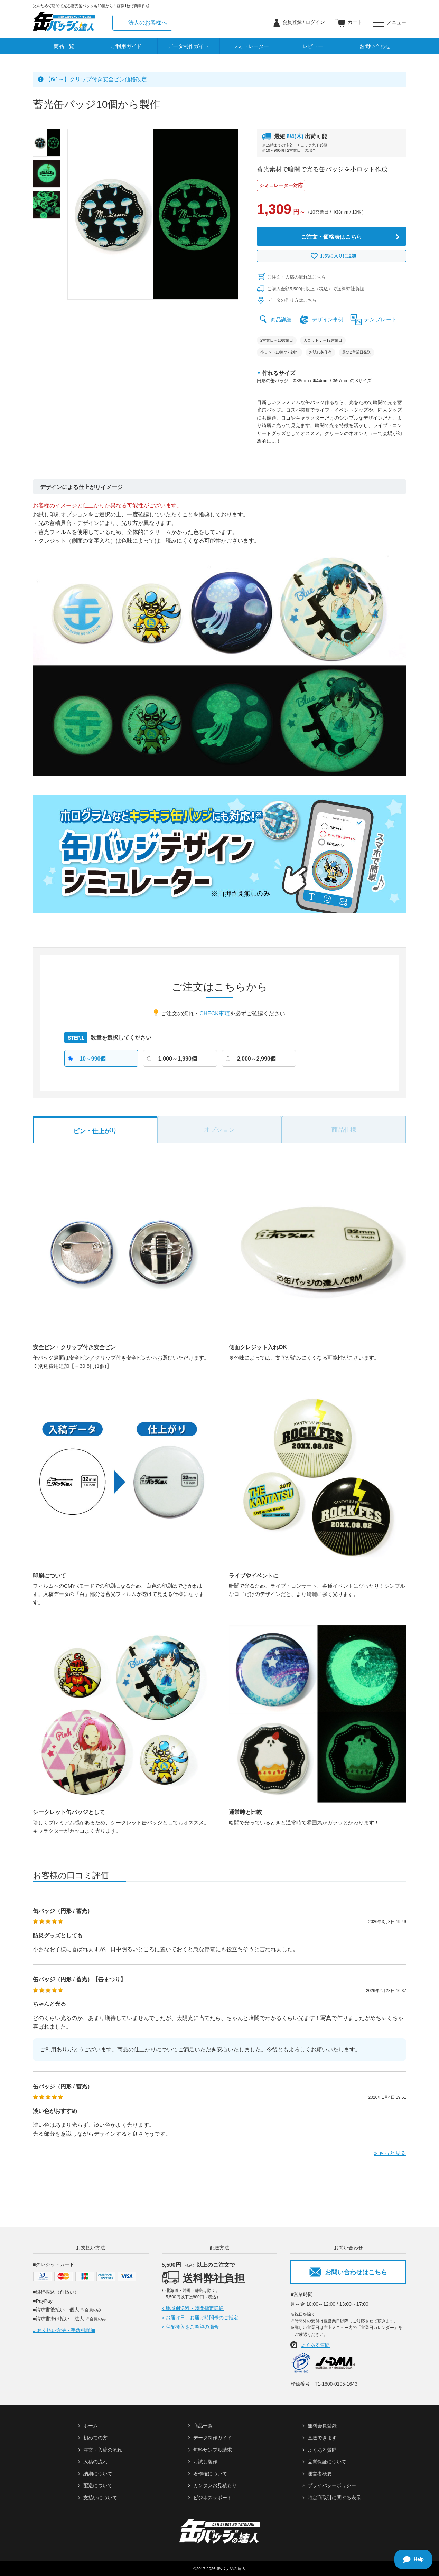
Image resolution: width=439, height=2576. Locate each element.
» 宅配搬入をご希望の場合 (190, 2327)
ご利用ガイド (126, 46)
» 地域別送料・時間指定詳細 (193, 2308)
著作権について (210, 2473)
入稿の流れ (95, 2461)
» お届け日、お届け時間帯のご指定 (200, 2317)
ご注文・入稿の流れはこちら (296, 277)
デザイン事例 (330, 319)
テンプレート (384, 319)
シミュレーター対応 (281, 185)
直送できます (322, 2438)
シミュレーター (251, 46)
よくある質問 (315, 2345)
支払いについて (100, 2497)
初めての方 (95, 2438)
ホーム (90, 2425)
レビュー (312, 46)
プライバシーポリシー (332, 2485)
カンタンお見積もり (215, 2485)
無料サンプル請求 (212, 2449)
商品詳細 (282, 319)
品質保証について (327, 2461)
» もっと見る (390, 2153)
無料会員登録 (322, 2425)
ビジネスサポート (212, 2497)
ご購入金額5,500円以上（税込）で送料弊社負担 (315, 288)
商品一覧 (64, 46)
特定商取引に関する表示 (334, 2497)
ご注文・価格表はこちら (331, 237)
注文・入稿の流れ (102, 2449)
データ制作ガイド (188, 46)
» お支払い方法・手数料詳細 (64, 2330)
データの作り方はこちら (292, 300)
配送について (97, 2485)
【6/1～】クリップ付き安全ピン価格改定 (96, 79)
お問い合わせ (375, 46)
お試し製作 (205, 2461)
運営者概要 (320, 2473)
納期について (97, 2473)
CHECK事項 (214, 1013)
